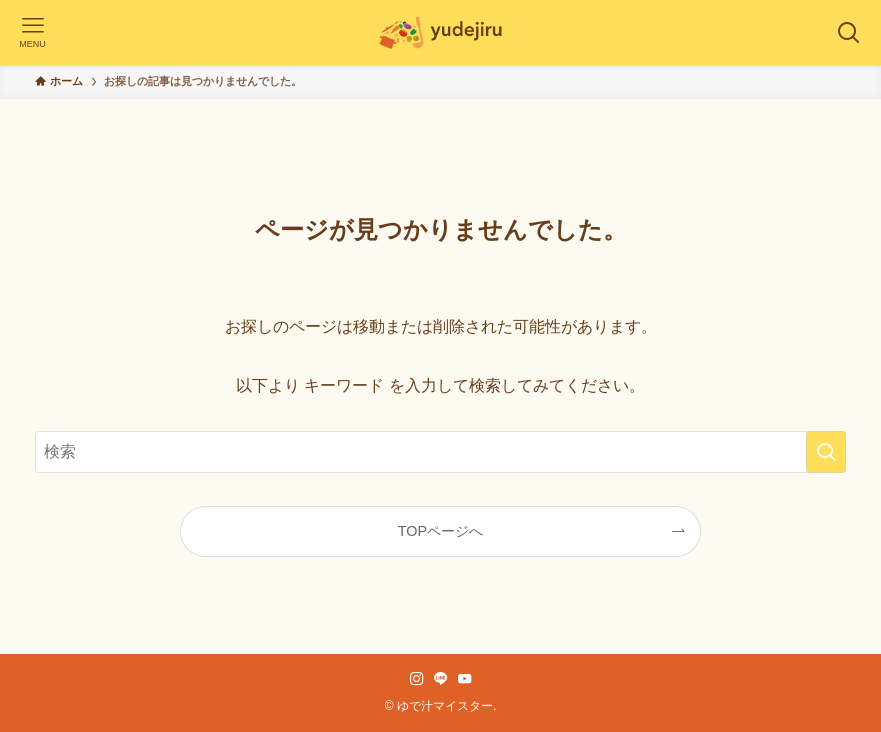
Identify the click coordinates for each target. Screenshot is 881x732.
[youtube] (465, 679)
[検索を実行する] (826, 452)
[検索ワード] (440, 452)
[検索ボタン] (848, 32)
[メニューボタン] (32, 32)
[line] (441, 679)
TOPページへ (440, 531)
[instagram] (417, 679)
